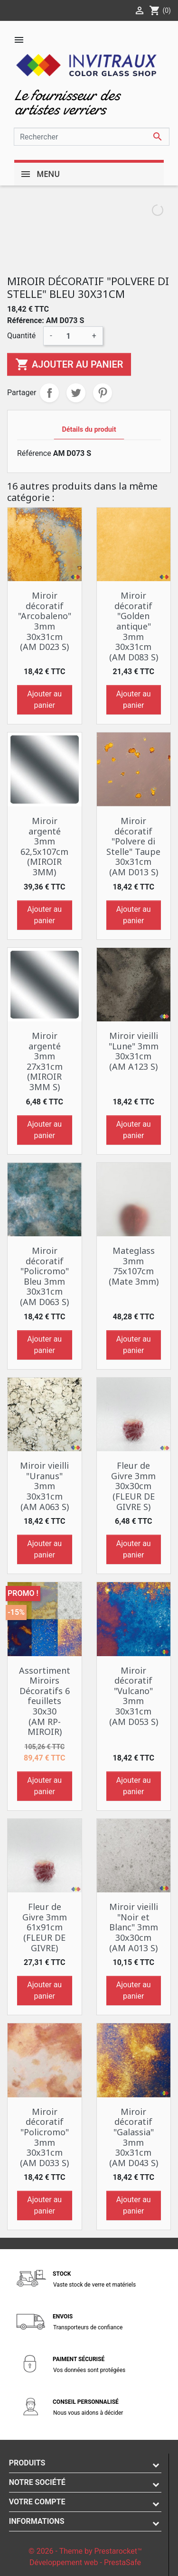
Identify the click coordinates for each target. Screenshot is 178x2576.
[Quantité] (72, 336)
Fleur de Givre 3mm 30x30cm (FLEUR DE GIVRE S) (133, 1486)
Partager (49, 392)
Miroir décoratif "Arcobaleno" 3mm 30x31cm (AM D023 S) (44, 621)
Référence (34, 453)
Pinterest (102, 392)
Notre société (37, 2482)
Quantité (21, 335)
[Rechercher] (91, 137)
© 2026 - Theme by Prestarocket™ (85, 2551)
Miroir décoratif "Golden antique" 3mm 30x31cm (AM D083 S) (133, 626)
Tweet (75, 392)
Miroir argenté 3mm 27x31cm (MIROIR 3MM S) (45, 1061)
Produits (27, 2462)
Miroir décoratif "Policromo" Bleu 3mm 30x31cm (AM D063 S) (44, 1276)
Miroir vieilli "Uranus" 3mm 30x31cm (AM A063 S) (44, 1486)
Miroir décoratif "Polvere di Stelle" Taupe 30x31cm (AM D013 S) (133, 846)
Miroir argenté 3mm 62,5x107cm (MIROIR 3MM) (44, 846)
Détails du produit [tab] (89, 430)
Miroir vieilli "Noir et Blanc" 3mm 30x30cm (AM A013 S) (133, 1927)
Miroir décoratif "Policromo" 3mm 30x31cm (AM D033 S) (44, 2137)
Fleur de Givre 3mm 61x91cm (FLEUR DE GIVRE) (44, 1927)
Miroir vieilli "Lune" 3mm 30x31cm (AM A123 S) (134, 1051)
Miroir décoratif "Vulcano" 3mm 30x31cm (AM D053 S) (133, 1696)
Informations (37, 2521)
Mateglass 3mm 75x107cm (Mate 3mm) (134, 1266)
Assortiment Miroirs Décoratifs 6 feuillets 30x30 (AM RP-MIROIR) (44, 1701)
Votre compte (37, 2501)
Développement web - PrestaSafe (85, 2562)
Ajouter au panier (69, 364)
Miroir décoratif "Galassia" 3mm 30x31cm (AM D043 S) (133, 2137)
